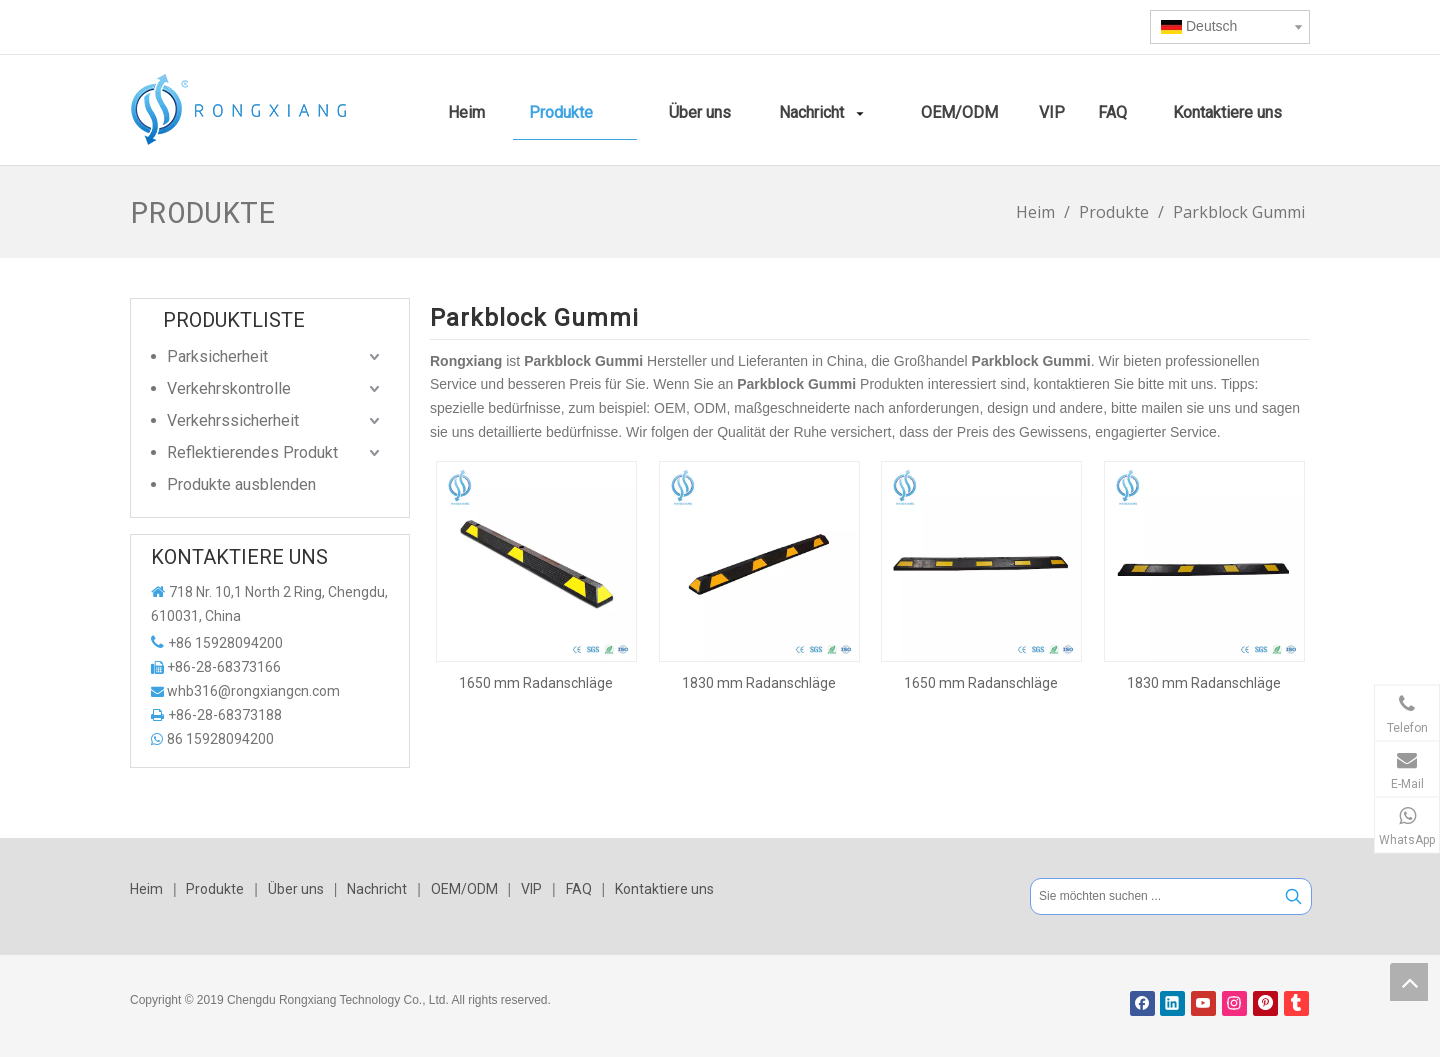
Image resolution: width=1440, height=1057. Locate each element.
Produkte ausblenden (241, 484)
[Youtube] (1203, 1003)
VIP (531, 889)
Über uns (296, 889)
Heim (146, 889)
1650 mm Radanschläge (536, 683)
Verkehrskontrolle (229, 388)
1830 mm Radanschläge (759, 683)
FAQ (579, 889)
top (1409, 982)
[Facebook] (1142, 1003)
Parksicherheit (217, 356)
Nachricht (377, 889)
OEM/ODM (464, 889)
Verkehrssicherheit (233, 420)
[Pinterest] (1265, 1003)
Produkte (215, 889)
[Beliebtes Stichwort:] (1293, 896)
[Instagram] (1234, 1003)
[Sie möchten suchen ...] (1153, 896)
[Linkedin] (1172, 1003)
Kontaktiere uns (664, 889)
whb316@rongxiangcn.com (253, 691)
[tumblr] (1296, 1003)
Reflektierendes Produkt (252, 452)
